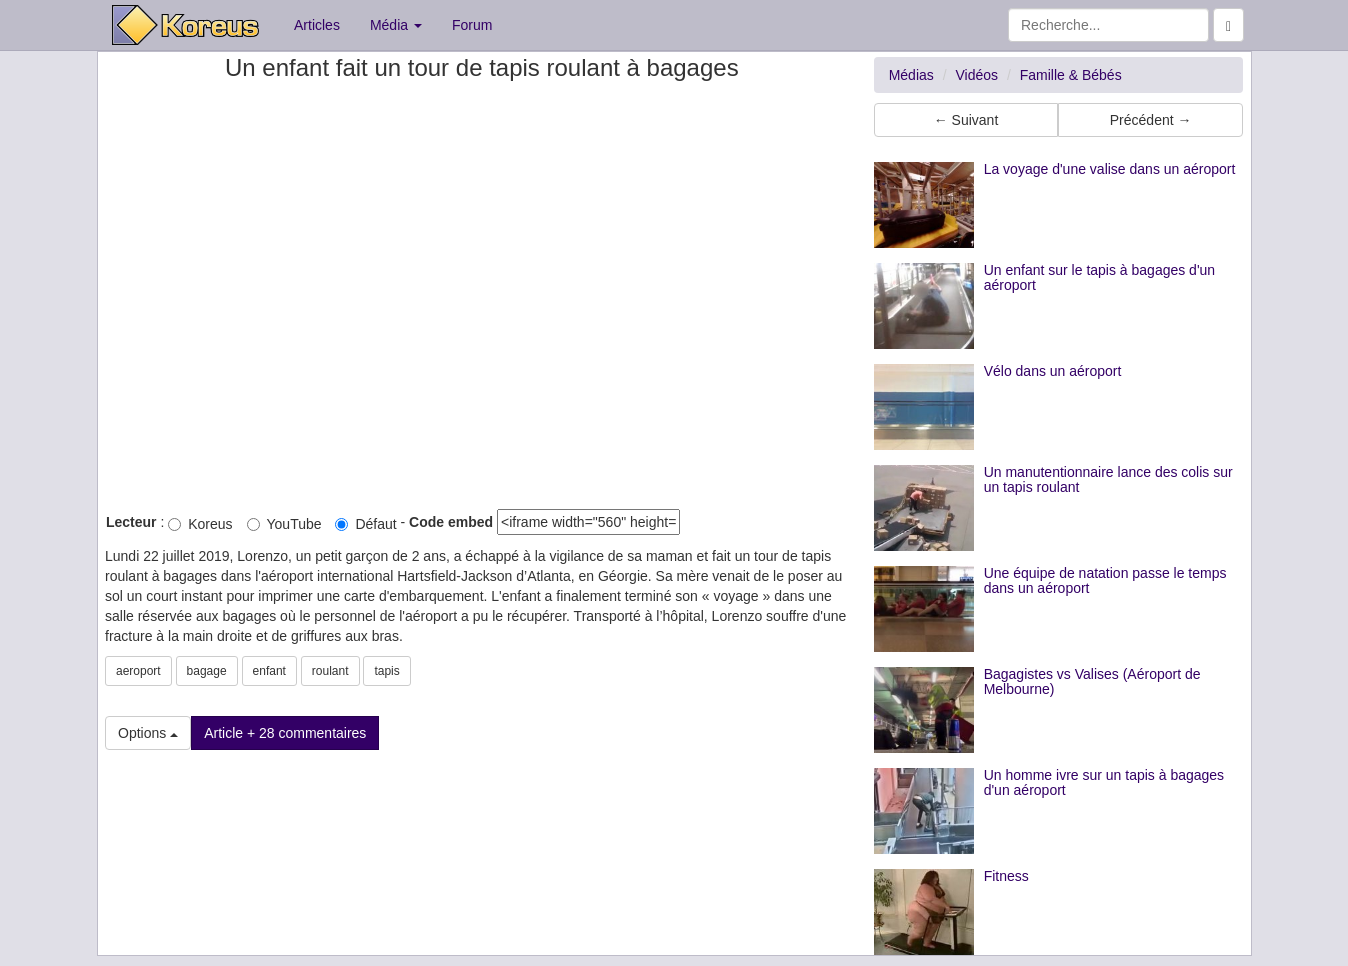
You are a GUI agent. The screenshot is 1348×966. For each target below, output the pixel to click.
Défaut (365, 524)
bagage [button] (207, 671)
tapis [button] (386, 671)
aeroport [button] (138, 671)
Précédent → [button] (1151, 120)
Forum (472, 25)
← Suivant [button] (966, 120)
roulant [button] (330, 671)
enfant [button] (269, 671)
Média (396, 25)
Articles (317, 25)
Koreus (200, 524)
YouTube (284, 524)
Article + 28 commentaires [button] (285, 733)
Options (148, 733)
